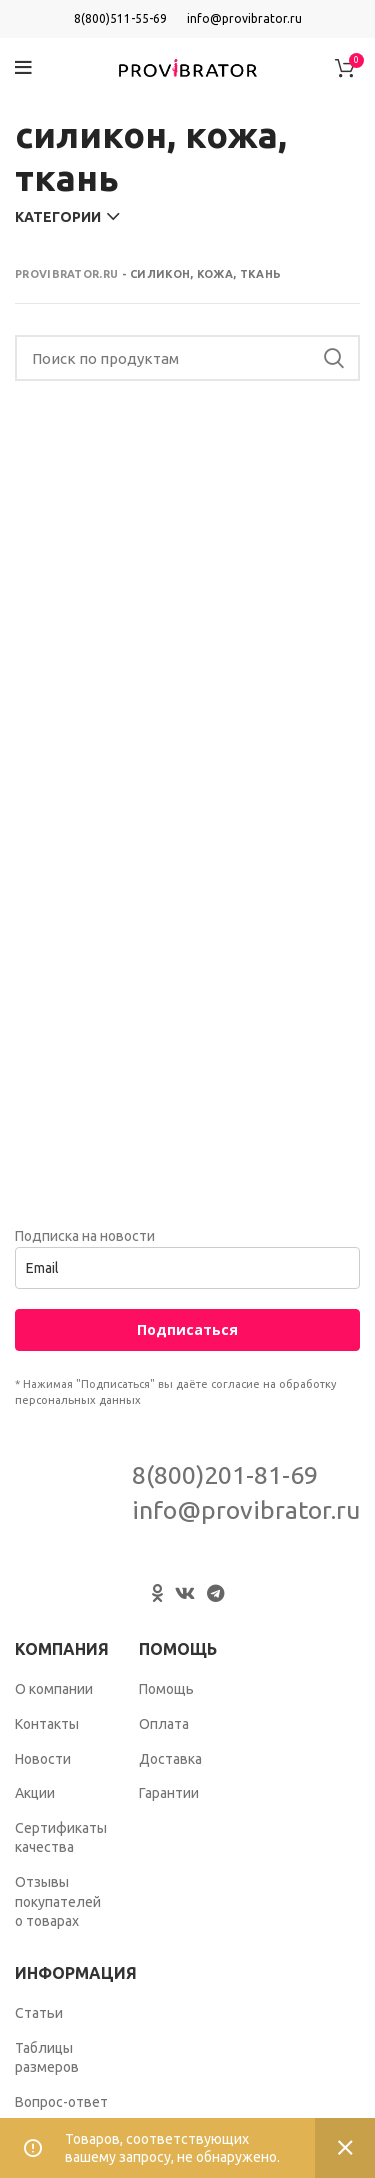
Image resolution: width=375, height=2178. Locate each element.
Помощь (166, 1689)
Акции (35, 1793)
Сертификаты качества (61, 1838)
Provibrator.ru (66, 274)
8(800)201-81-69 (225, 1475)
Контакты (47, 1724)
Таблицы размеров (47, 2058)
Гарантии (169, 1793)
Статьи (39, 2013)
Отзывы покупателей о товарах (58, 1901)
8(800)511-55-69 (120, 18)
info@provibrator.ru (244, 18)
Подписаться (187, 1329)
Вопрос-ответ (61, 2102)
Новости (43, 1759)
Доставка (170, 1759)
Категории (58, 217)
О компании (54, 1689)
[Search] (187, 358)
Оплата (164, 1724)
